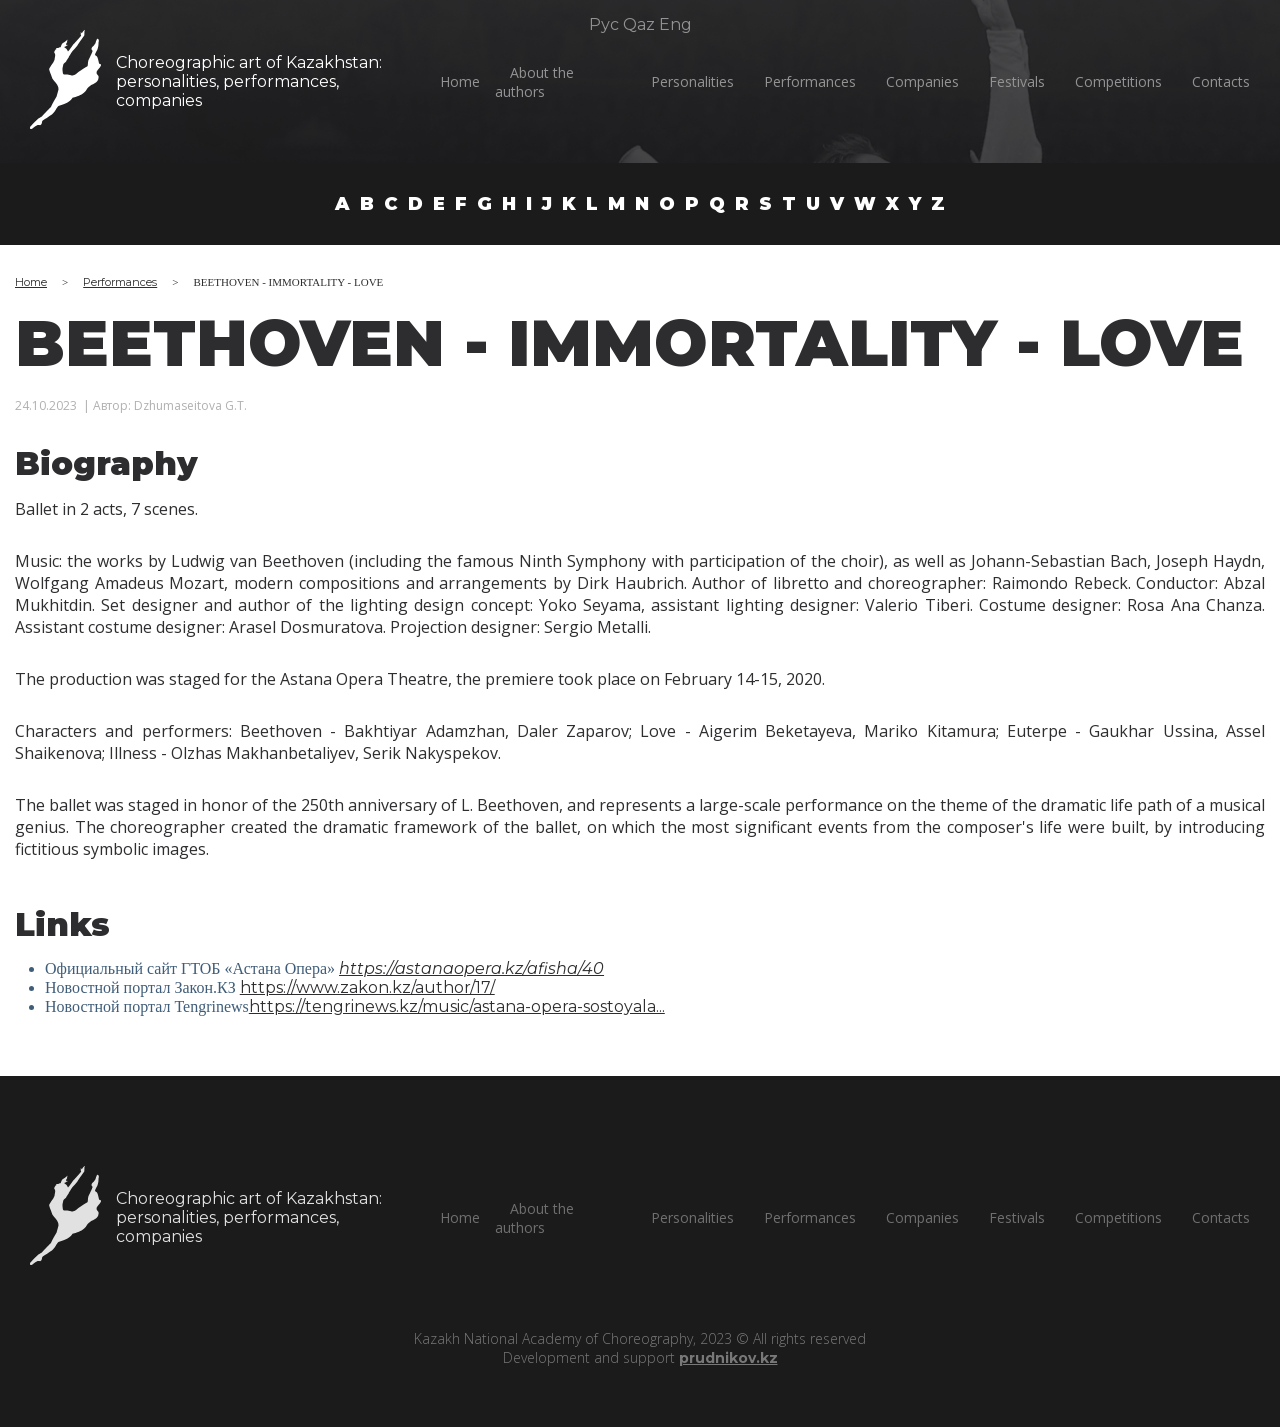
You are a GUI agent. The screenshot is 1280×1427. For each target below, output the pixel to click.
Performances (810, 81)
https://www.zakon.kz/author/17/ (367, 987)
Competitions (1118, 81)
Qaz (639, 24)
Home (460, 81)
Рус (604, 24)
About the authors (534, 82)
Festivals (1017, 81)
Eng (675, 24)
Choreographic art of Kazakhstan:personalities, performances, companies (248, 81)
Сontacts (1221, 81)
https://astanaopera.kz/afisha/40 (471, 968)
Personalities (692, 81)
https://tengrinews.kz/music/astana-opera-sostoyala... (457, 1006)
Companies (922, 81)
